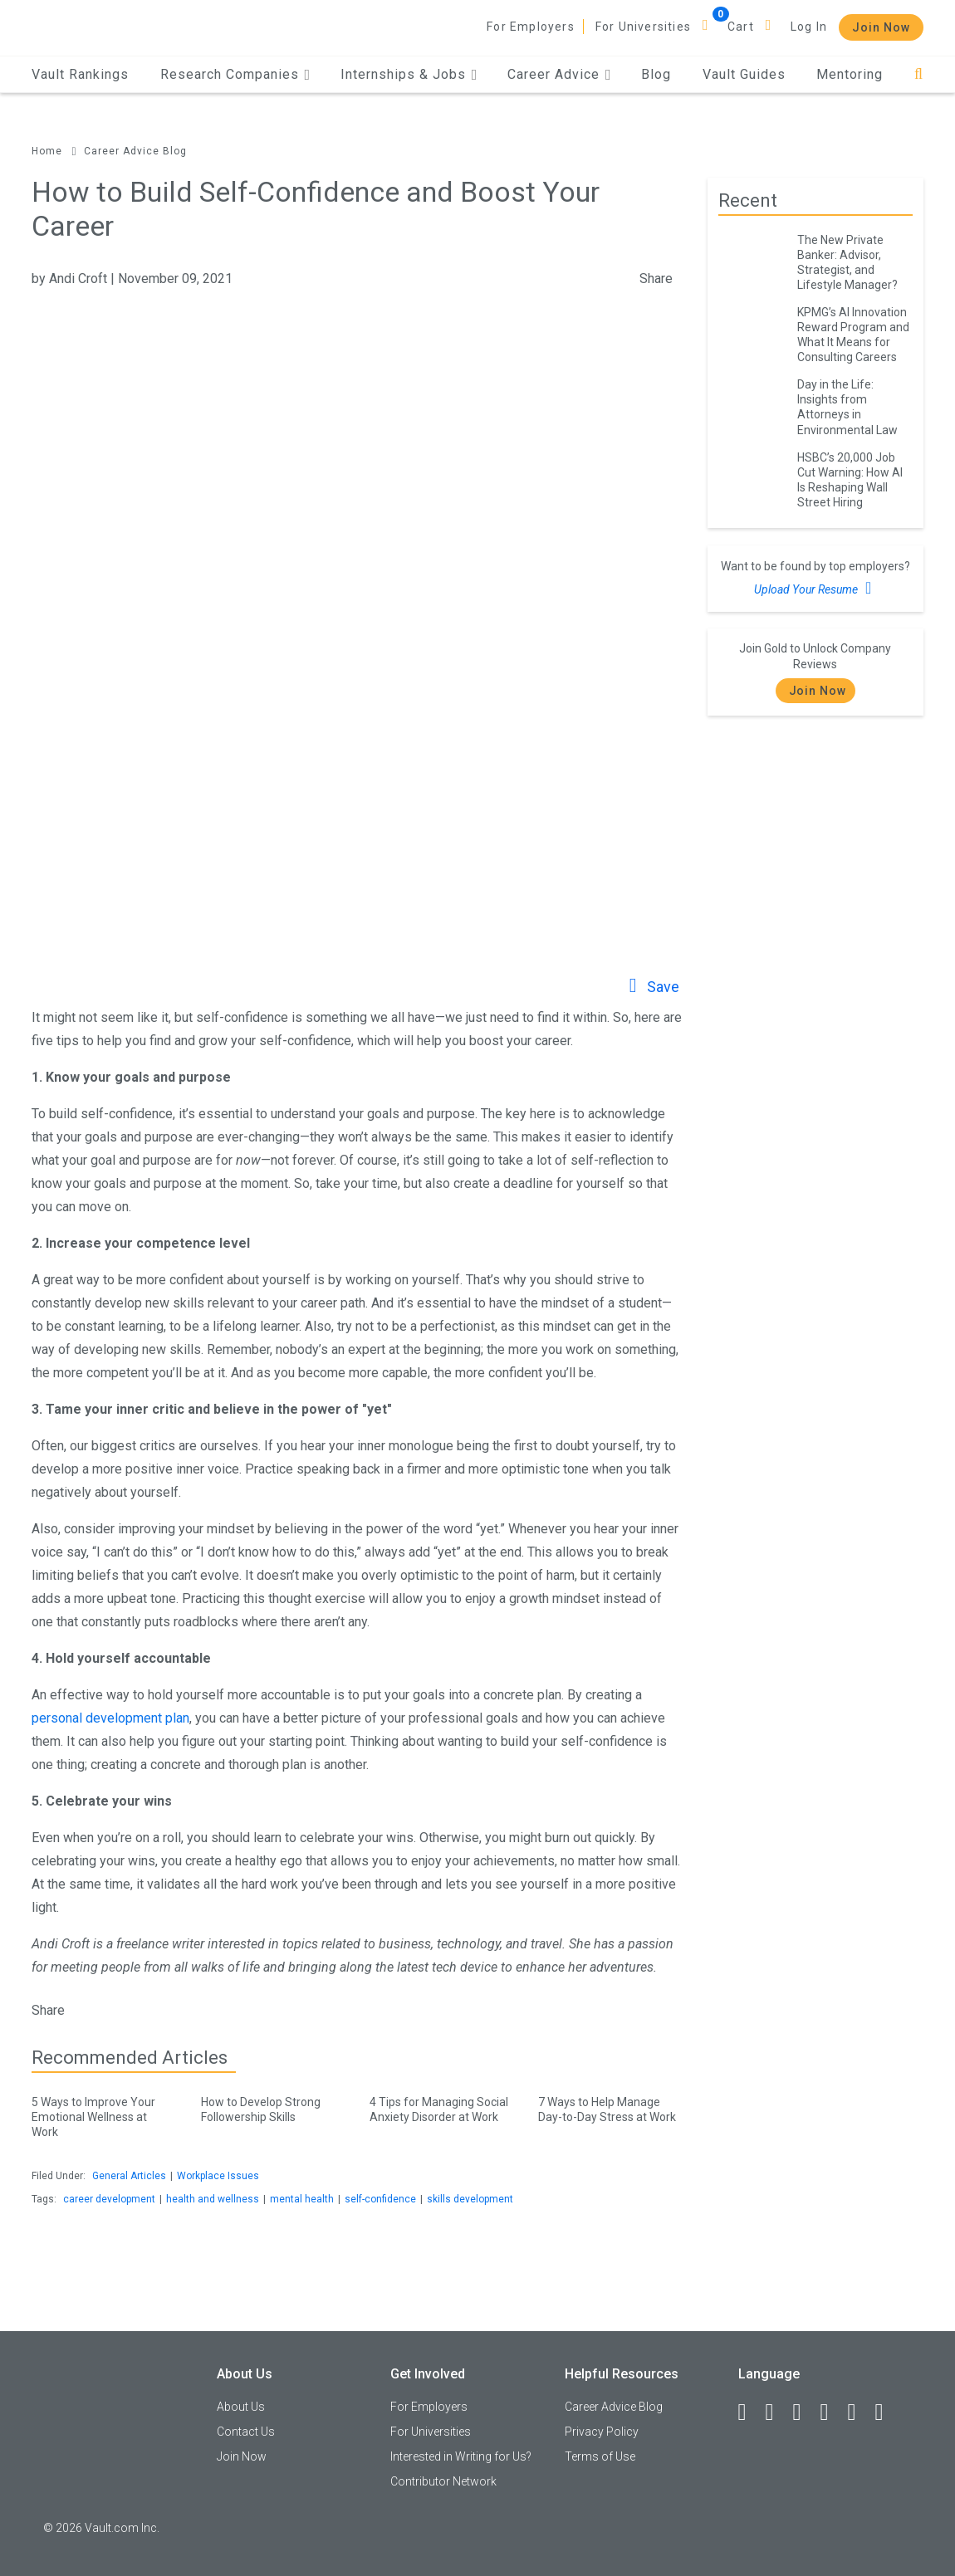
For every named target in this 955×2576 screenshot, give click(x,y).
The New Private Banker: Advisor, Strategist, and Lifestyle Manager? (847, 262)
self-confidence (380, 2199)
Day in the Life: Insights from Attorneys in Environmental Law (847, 407)
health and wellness (212, 2199)
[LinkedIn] (777, 2412)
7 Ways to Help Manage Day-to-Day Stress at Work (610, 2107)
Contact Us (246, 2431)
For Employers (531, 26)
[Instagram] (832, 2412)
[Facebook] (750, 2412)
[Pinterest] (859, 2412)
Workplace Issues (218, 2176)
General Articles (129, 2176)
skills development (470, 2199)
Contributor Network (443, 2481)
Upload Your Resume (815, 588)
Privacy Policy (602, 2431)
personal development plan (110, 1718)
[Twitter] (804, 2412)
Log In (809, 26)
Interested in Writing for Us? (460, 2456)
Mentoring (849, 74)
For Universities (643, 26)
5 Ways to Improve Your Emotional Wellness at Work (103, 2114)
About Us (241, 2406)
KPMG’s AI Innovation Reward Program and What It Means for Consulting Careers (853, 335)
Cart (740, 26)
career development (109, 2199)
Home (47, 151)
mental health (302, 2199)
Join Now (881, 27)
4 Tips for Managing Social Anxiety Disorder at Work (441, 2107)
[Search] (918, 74)
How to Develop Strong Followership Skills (273, 2107)
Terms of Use (600, 2456)
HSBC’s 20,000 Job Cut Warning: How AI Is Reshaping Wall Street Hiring (850, 480)
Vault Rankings (80, 74)
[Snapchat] (887, 2412)
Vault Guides (744, 74)
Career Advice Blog (135, 151)
